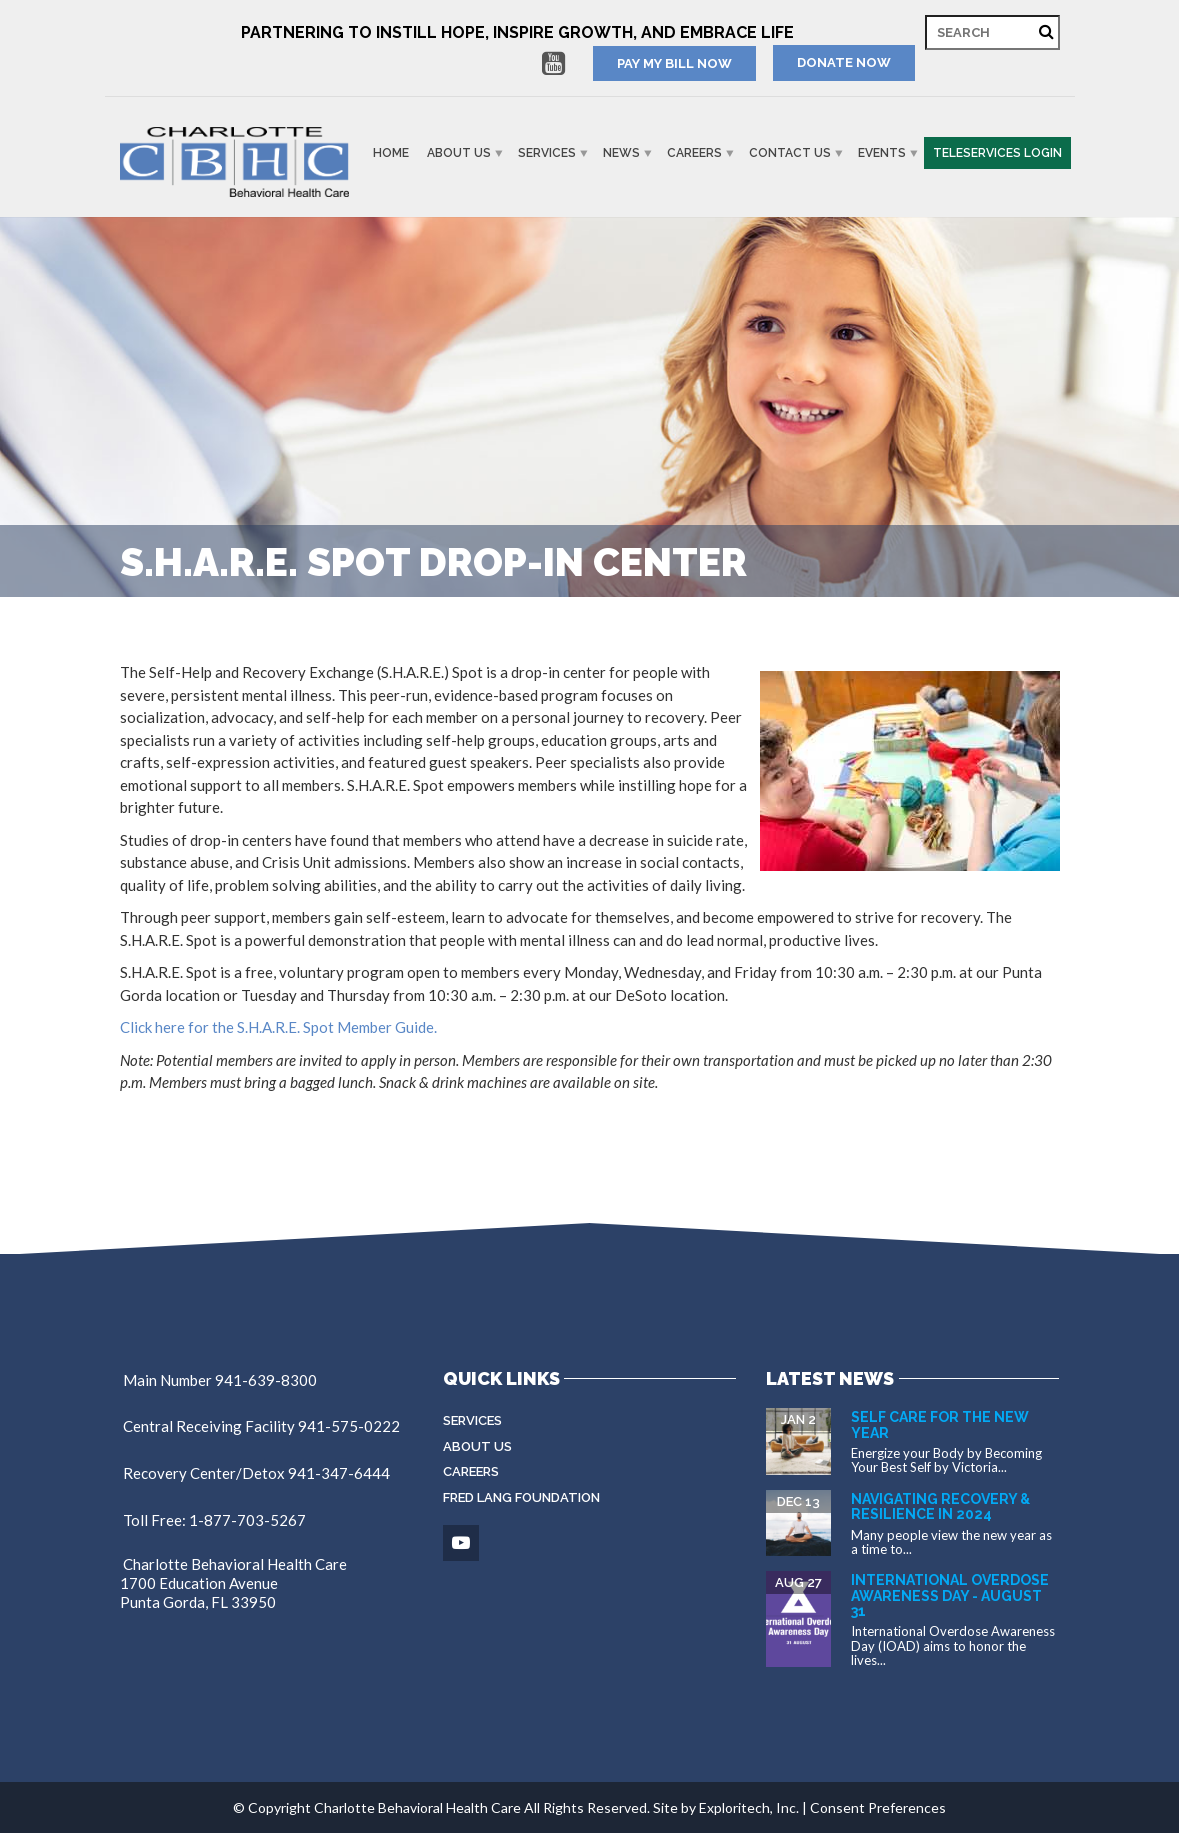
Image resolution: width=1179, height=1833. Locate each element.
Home (391, 153)
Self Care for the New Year (940, 1424)
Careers (694, 153)
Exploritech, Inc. (749, 1807)
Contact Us (790, 153)
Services (547, 153)
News (621, 153)
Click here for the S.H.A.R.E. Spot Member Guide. (278, 1027)
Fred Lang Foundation (521, 1497)
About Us (459, 153)
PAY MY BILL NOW (674, 63)
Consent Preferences (878, 1807)
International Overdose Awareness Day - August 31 (950, 1595)
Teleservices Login (997, 153)
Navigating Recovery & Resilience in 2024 (940, 1506)
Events (882, 153)
